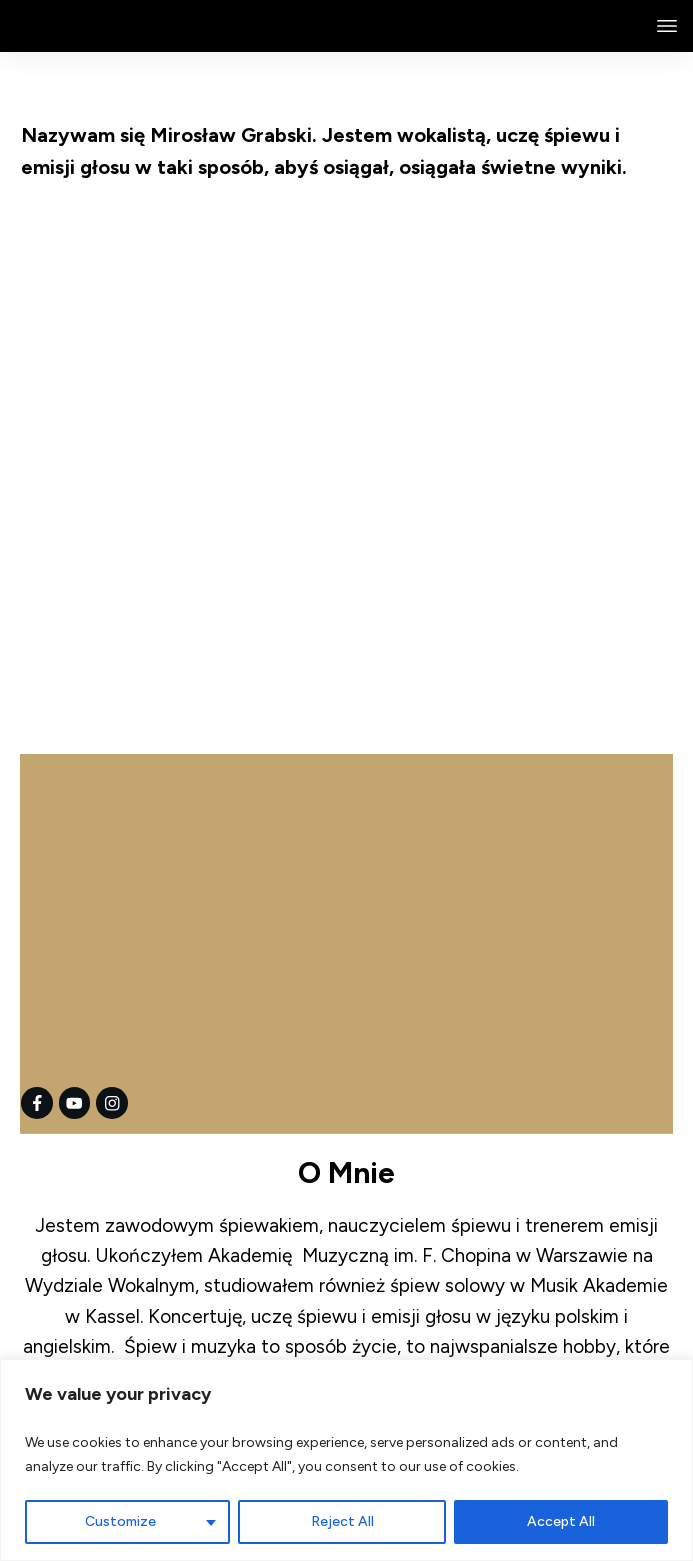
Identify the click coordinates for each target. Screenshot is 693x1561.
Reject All (342, 1521)
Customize (120, 1521)
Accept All (561, 1521)
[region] (346, 1460)
